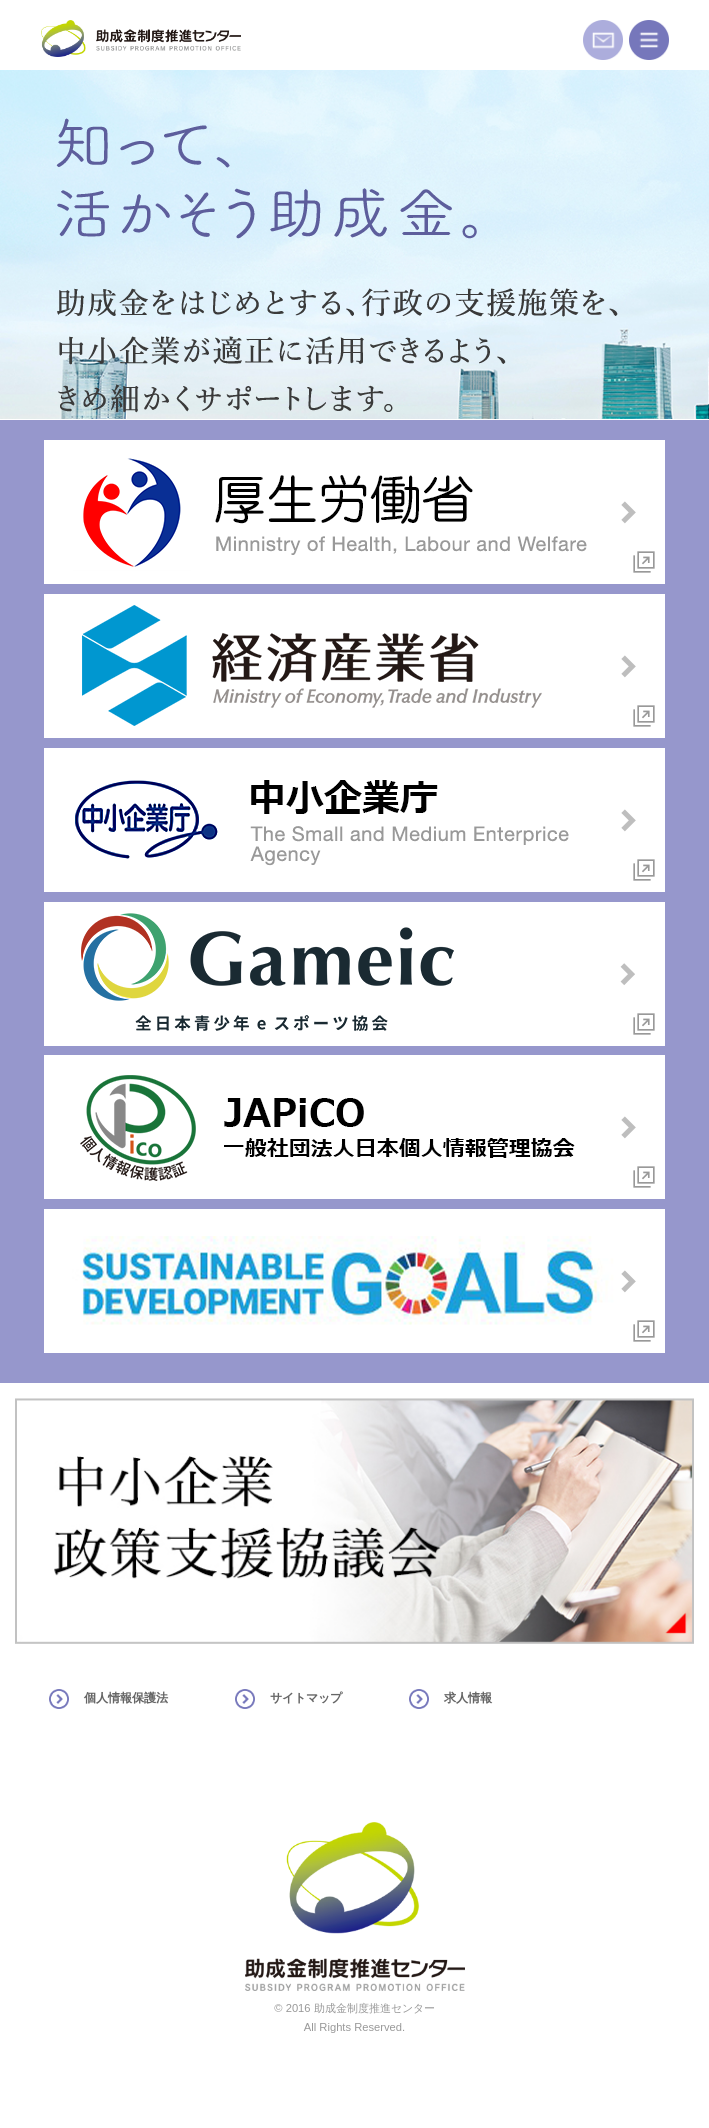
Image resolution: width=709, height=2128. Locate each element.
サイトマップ (306, 1698)
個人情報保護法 (126, 1698)
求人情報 (468, 1698)
